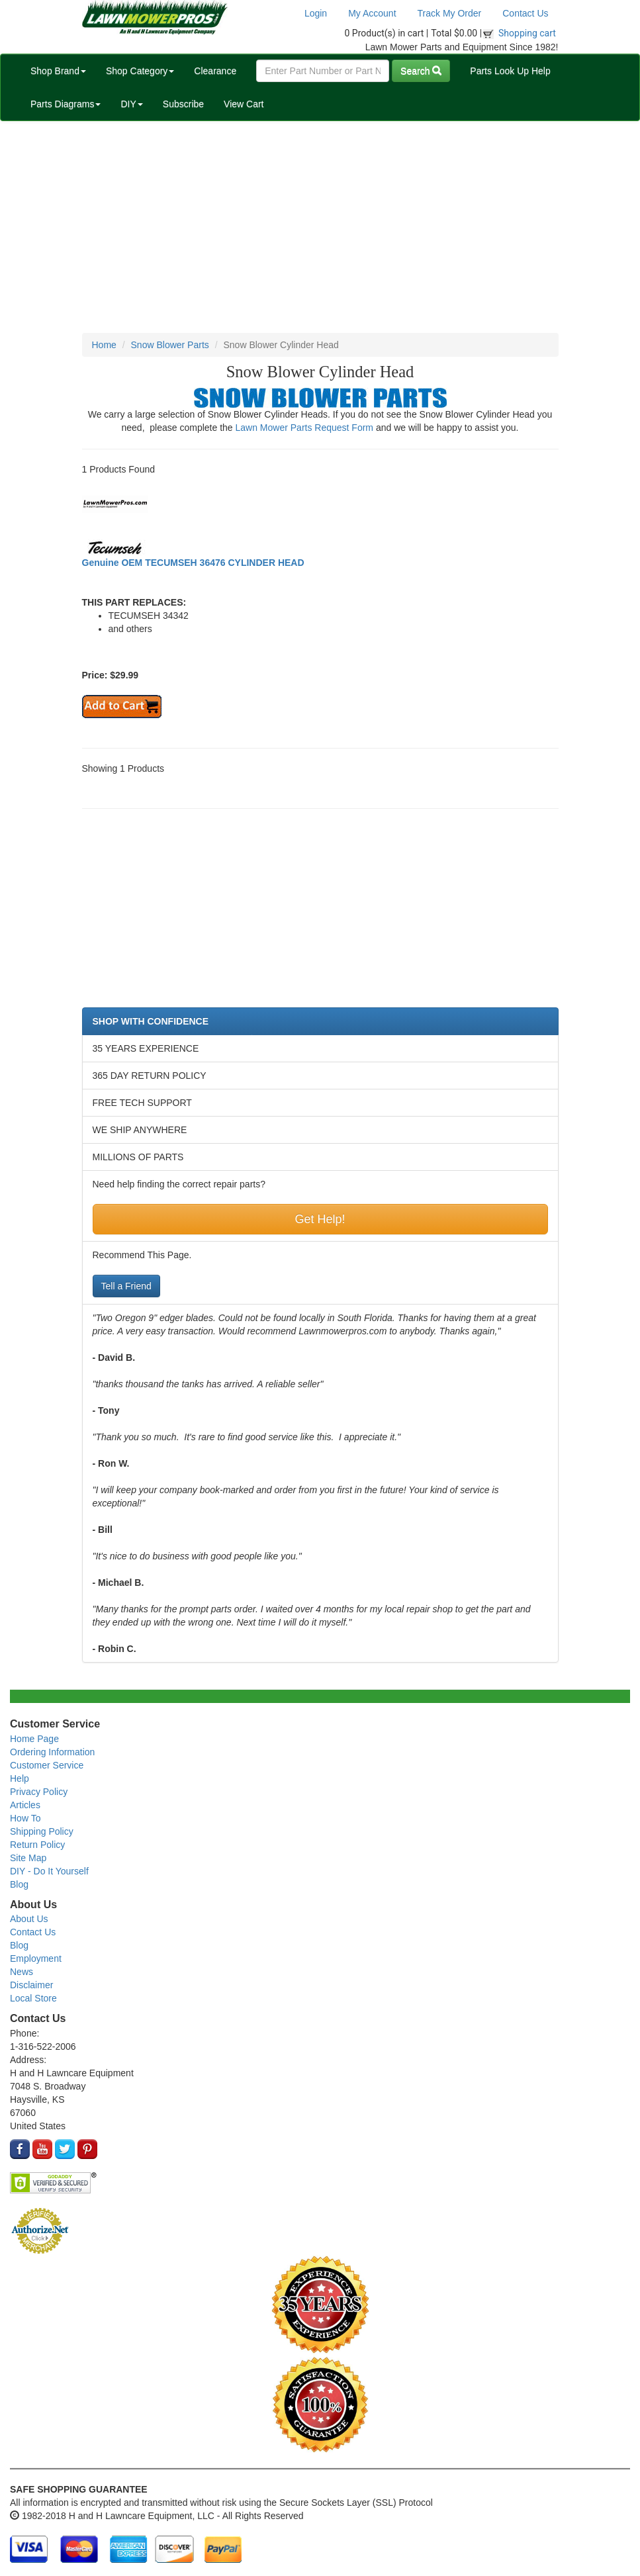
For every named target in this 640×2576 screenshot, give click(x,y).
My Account (372, 13)
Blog (19, 1884)
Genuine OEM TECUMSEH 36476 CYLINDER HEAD (193, 562)
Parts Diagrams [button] (65, 104)
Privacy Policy (39, 1791)
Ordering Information (52, 1752)
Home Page (34, 1738)
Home (104, 345)
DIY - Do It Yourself (49, 1871)
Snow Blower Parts (170, 345)
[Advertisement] (320, 227)
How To (25, 1818)
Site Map (28, 1858)
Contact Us (525, 13)
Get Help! (320, 1219)
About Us (29, 1918)
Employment (36, 1958)
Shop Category (140, 71)
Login (315, 13)
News (21, 1971)
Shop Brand (58, 71)
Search (420, 71)
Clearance (215, 71)
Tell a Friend (126, 1286)
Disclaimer (31, 1985)
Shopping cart (527, 33)
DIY (131, 104)
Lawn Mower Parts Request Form (305, 427)
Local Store (33, 1998)
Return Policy (37, 1844)
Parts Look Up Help (510, 71)
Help (19, 1778)
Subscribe (183, 104)
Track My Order (450, 13)
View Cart (243, 104)
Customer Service (46, 1765)
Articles (25, 1805)
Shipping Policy (41, 1831)
